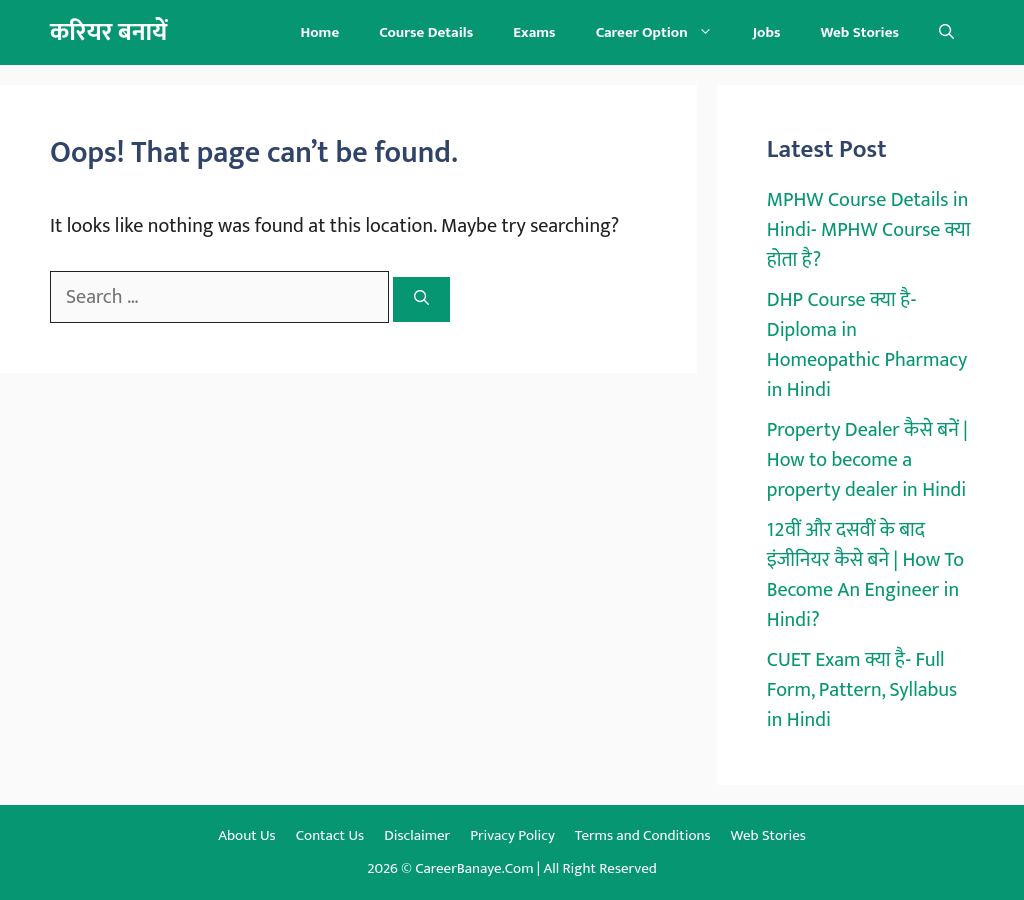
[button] (946, 32)
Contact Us (330, 835)
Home (319, 32)
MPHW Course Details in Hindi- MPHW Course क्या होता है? (869, 230)
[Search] (421, 299)
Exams (534, 32)
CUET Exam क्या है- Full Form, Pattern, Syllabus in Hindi (862, 690)
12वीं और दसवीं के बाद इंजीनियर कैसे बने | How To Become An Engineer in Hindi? (865, 575)
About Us (247, 835)
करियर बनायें (108, 32)
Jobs (767, 32)
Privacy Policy (512, 835)
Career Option (664, 32)
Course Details (426, 32)
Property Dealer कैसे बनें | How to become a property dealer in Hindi (867, 460)
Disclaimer (417, 835)
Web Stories (859, 32)
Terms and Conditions (643, 835)
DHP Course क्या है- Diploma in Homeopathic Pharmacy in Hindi (867, 345)
